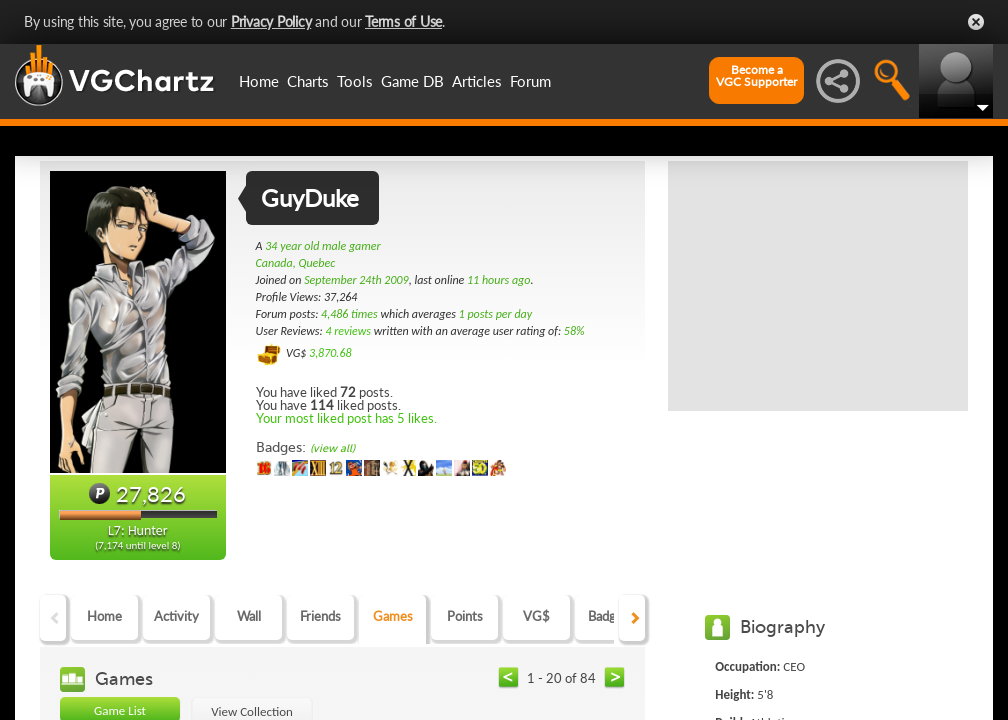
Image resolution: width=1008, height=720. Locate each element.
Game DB (412, 81)
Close (976, 22)
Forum (530, 81)
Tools (355, 81)
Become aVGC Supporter (756, 76)
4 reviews (348, 331)
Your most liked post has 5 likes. (346, 418)
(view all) (332, 448)
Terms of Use (403, 21)
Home (259, 81)
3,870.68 (330, 353)
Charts (308, 81)
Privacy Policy (271, 21)
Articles (477, 81)
